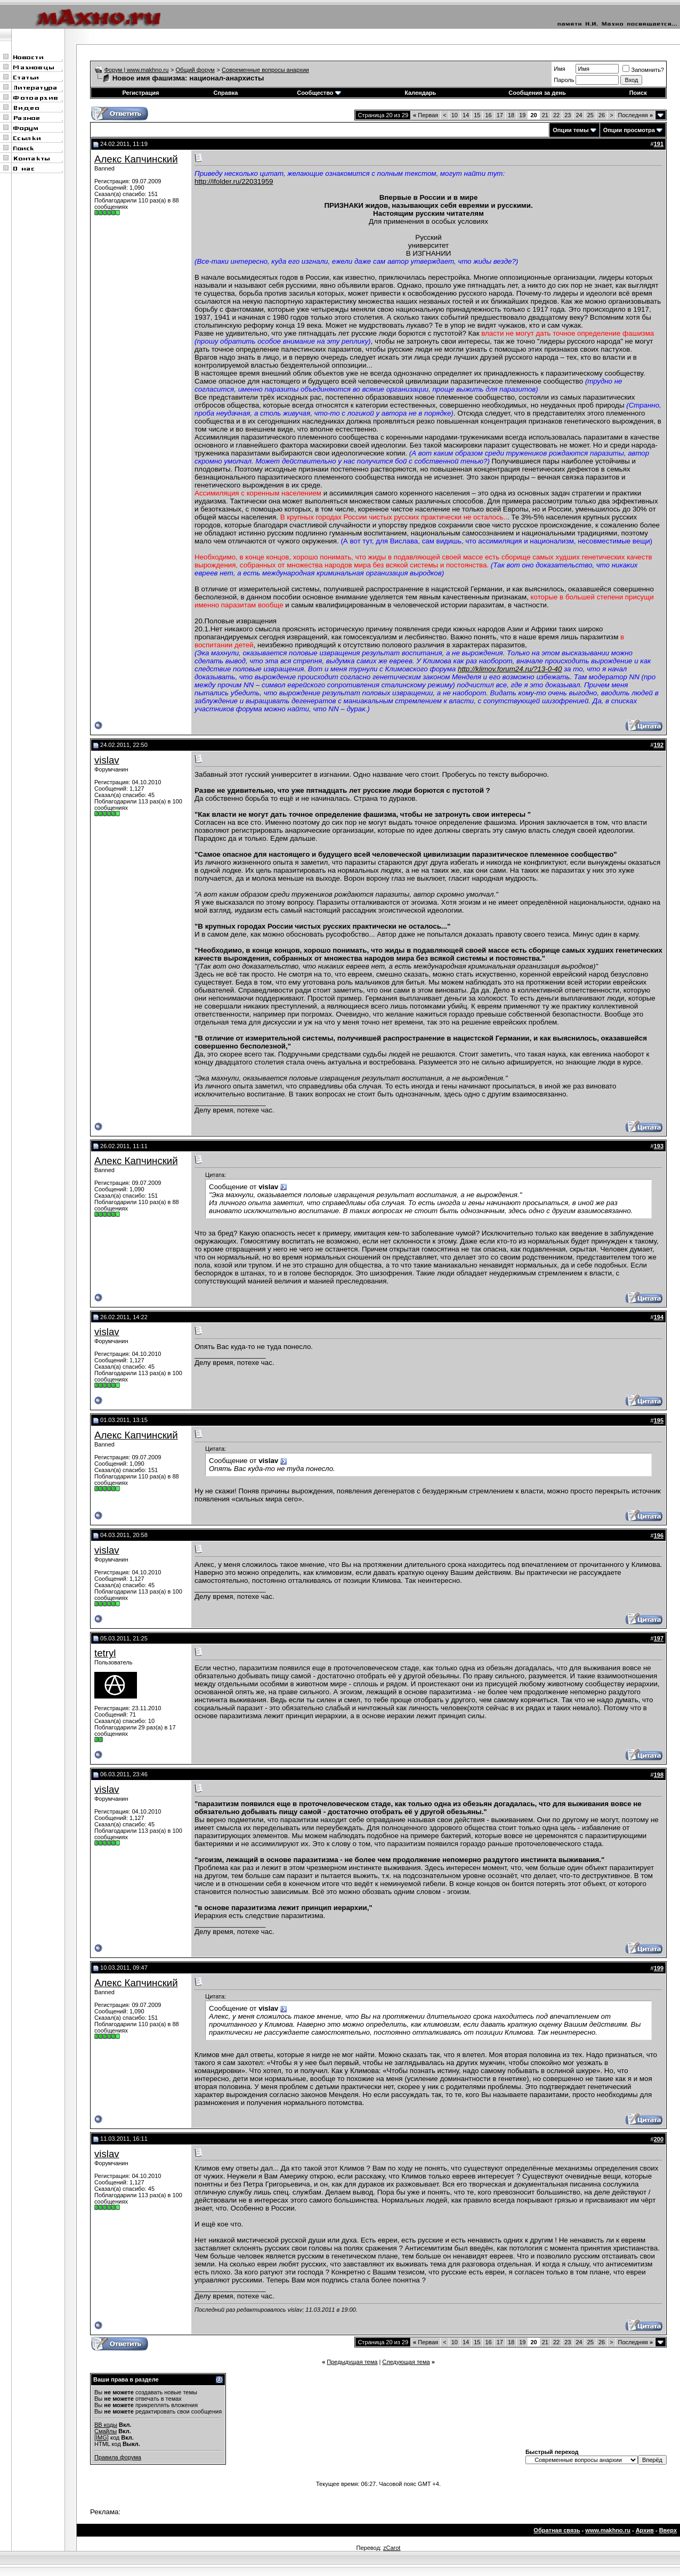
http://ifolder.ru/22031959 (234, 181)
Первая (425, 115)
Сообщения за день (536, 93)
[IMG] (101, 2437)
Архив (645, 2530)
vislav (106, 760)
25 (590, 115)
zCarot (391, 2548)
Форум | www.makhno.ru (136, 70)
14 (466, 115)
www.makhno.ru (607, 2530)
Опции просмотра (629, 130)
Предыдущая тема (352, 2362)
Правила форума (117, 2457)
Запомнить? (643, 70)
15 (477, 115)
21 (545, 115)
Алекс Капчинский (136, 159)
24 (579, 115)
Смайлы (105, 2431)
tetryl (105, 1653)
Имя (559, 69)
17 (500, 115)
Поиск (638, 93)
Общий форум (195, 70)
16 (488, 115)
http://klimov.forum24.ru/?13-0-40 (510, 669)
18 (511, 115)
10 (454, 115)
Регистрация (141, 93)
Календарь (420, 93)
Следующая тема (406, 2362)
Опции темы (570, 130)
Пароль (564, 80)
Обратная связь (556, 2530)
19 (522, 115)
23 (567, 115)
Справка (225, 93)
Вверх (668, 2530)
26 (601, 115)
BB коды (105, 2424)
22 (556, 115)
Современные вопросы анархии (265, 70)
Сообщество (319, 93)
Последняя (635, 115)
